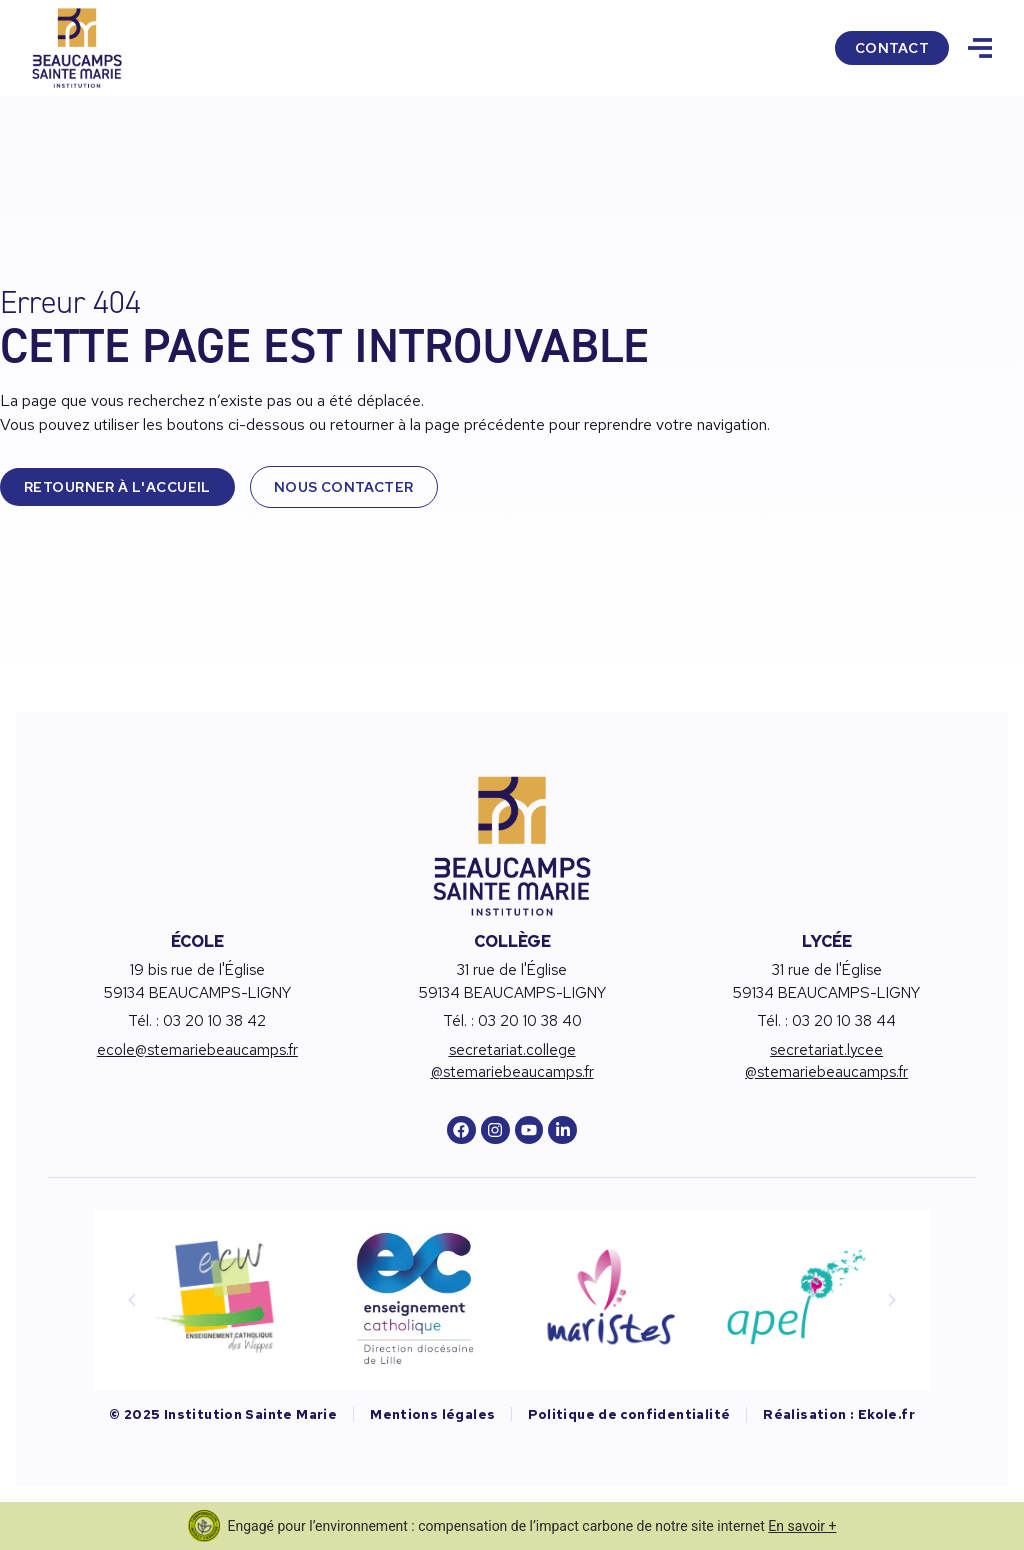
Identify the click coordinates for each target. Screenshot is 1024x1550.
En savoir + (802, 1526)
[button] (132, 1300)
